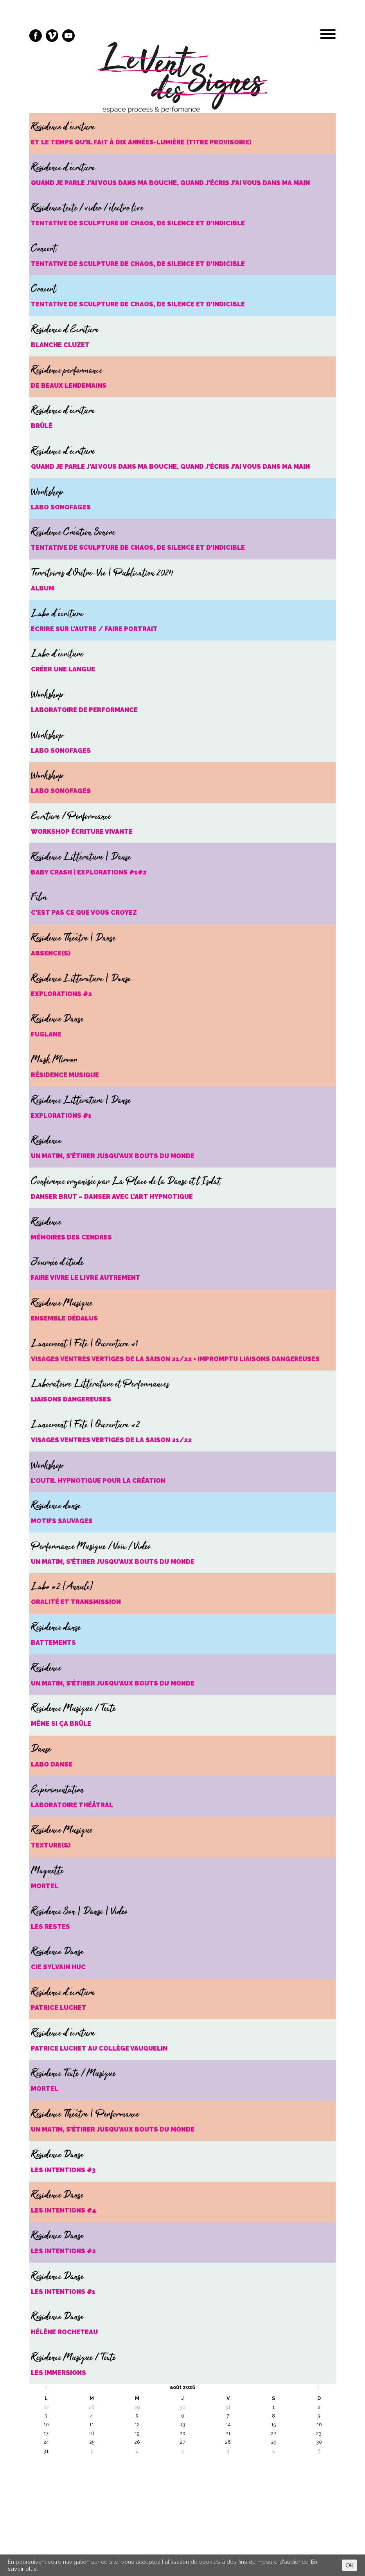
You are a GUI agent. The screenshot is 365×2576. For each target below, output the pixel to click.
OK (349, 2565)
